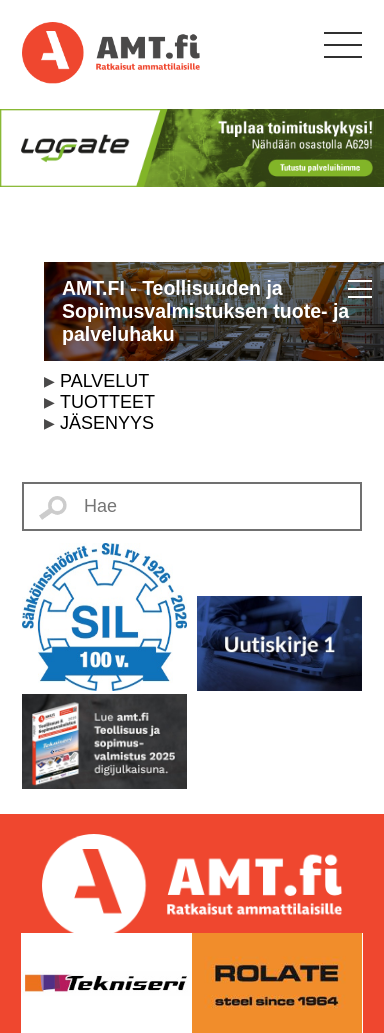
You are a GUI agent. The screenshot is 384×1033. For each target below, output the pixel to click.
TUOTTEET (107, 402)
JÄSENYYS (107, 423)
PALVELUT (104, 381)
